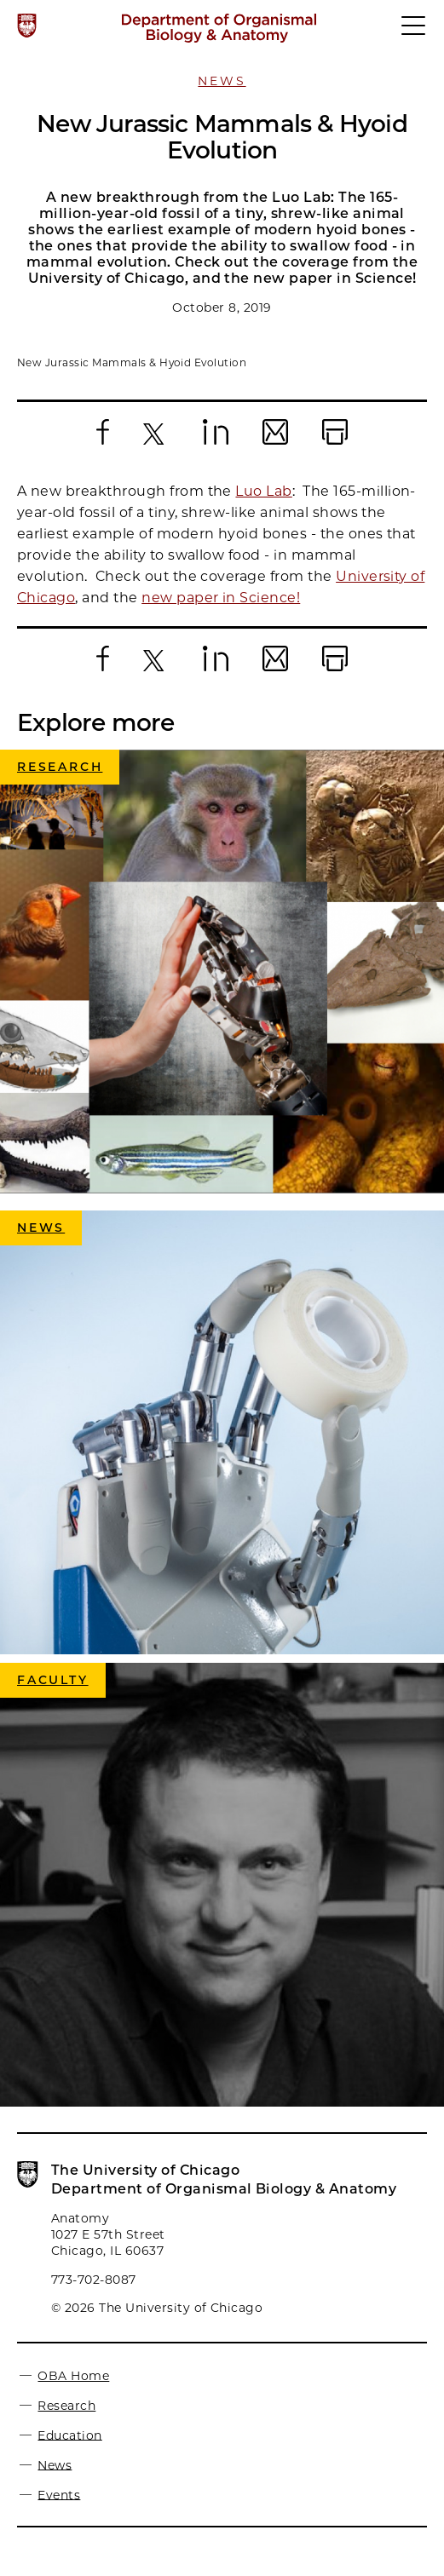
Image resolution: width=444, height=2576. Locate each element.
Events (58, 2494)
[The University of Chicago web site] (27, 25)
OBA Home (73, 2375)
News (221, 81)
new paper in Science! (220, 597)
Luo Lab (263, 491)
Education (69, 2434)
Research (66, 2405)
